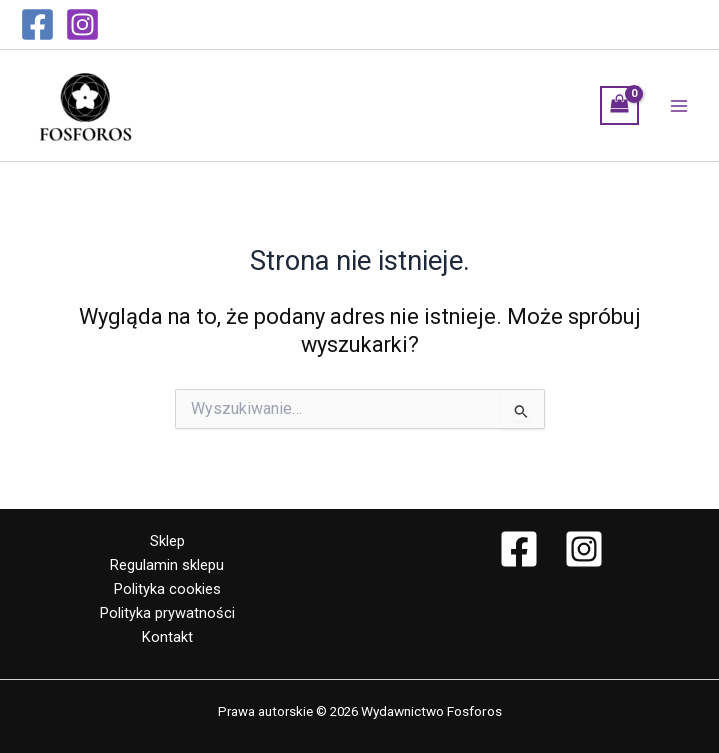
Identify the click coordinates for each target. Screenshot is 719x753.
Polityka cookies (167, 589)
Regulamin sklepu (167, 565)
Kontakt (167, 637)
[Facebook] (37, 24)
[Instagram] (82, 24)
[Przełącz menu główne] (679, 105)
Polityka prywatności (167, 613)
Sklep (167, 541)
